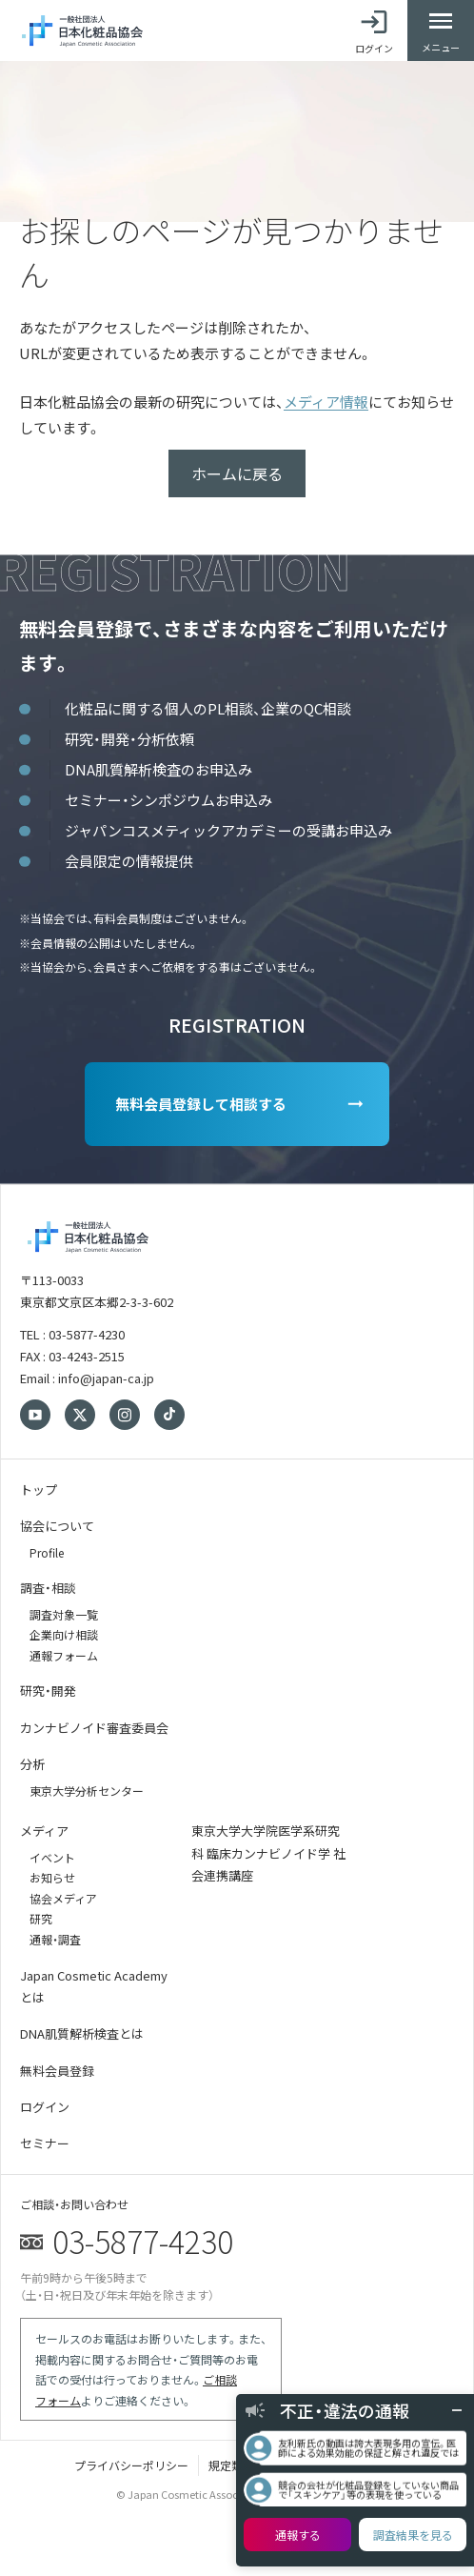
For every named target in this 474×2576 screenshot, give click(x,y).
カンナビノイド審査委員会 (94, 1728)
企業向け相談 (64, 1634)
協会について (57, 1526)
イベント (52, 1857)
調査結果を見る (413, 2534)
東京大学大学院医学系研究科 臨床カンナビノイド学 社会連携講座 (268, 1852)
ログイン (44, 2107)
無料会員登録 (57, 2071)
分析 (32, 1764)
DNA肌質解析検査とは (82, 2033)
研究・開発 (48, 1690)
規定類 (225, 2465)
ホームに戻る (237, 473)
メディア (44, 1830)
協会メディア (63, 1898)
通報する (298, 2534)
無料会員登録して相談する (200, 1104)
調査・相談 (48, 1588)
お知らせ (52, 1877)
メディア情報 (326, 402)
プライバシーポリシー (131, 2465)
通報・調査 (55, 1939)
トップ (38, 1489)
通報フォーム (64, 1655)
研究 (41, 1918)
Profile (47, 1552)
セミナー (44, 2143)
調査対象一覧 (64, 1614)
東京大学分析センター (87, 1790)
